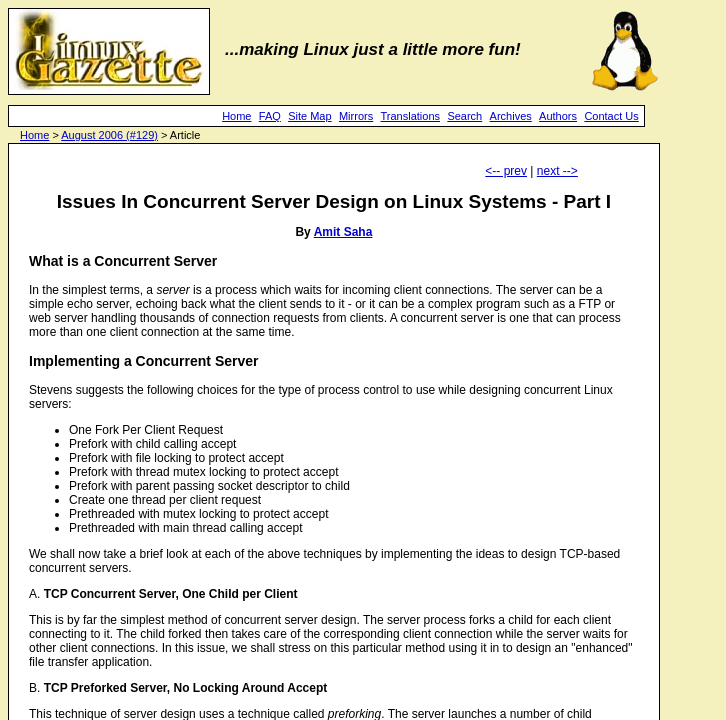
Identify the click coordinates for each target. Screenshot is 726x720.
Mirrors (356, 116)
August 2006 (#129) (109, 135)
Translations (411, 116)
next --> (557, 171)
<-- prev (506, 171)
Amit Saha (343, 232)
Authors (558, 116)
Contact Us (611, 116)
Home (236, 116)
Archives (511, 116)
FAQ (270, 116)
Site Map (309, 116)
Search (464, 116)
